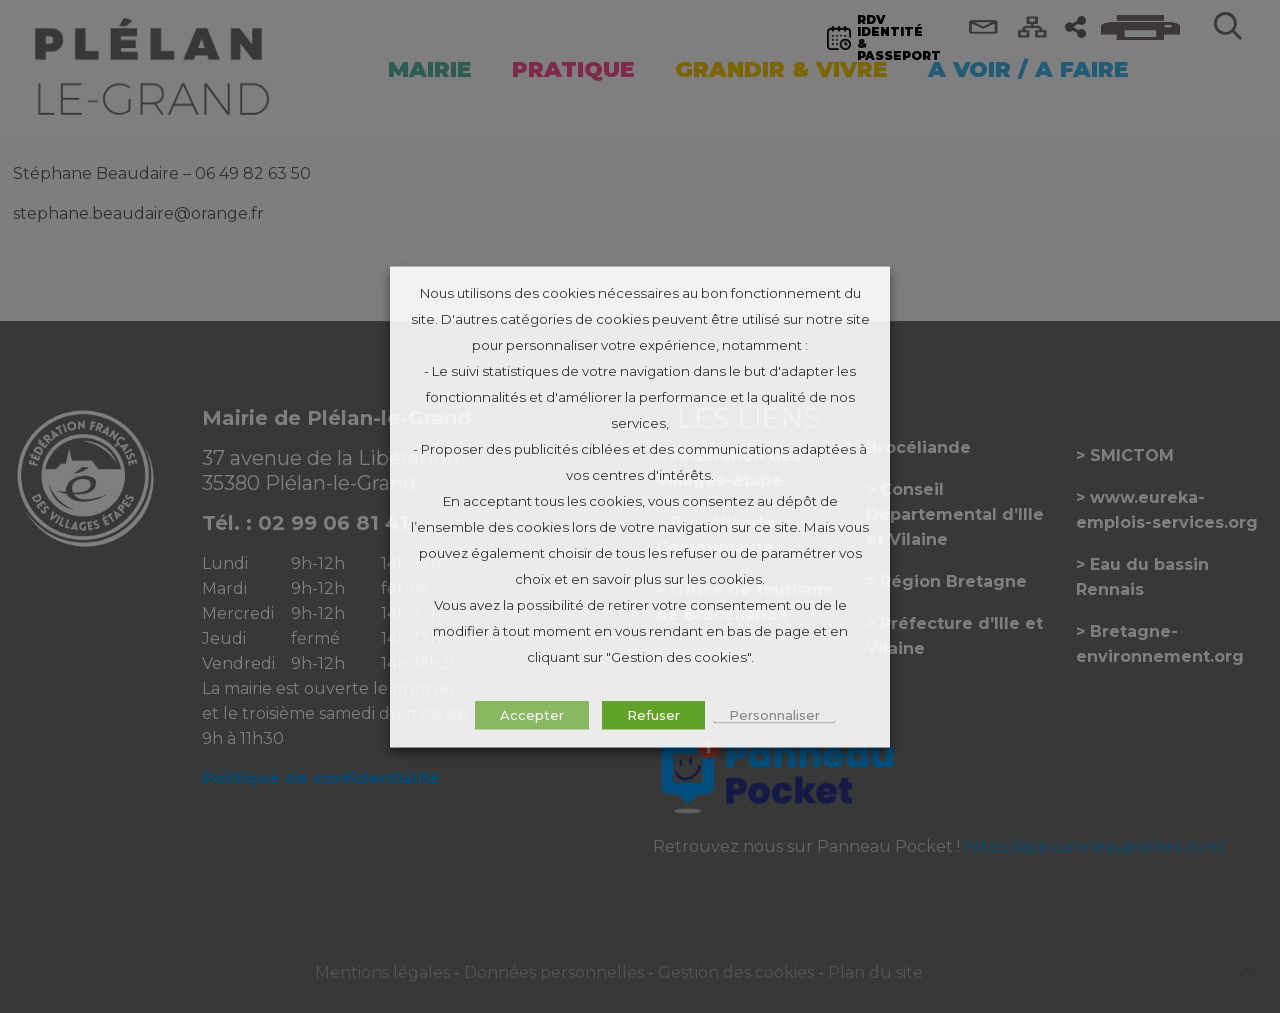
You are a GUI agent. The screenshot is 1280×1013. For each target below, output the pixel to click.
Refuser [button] (653, 714)
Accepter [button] (532, 714)
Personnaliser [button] (774, 714)
